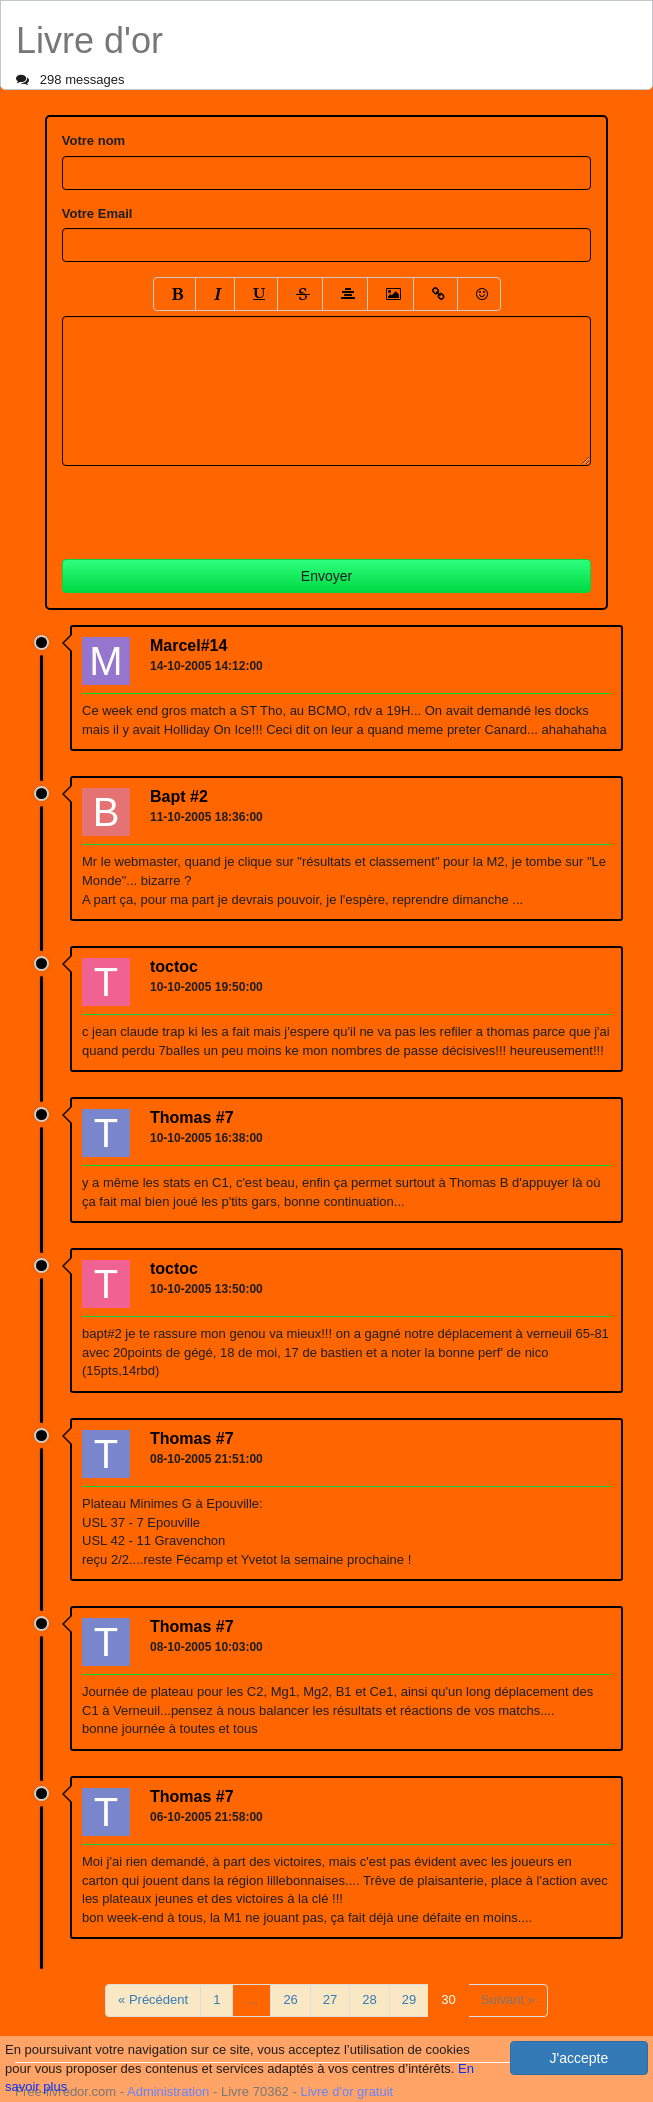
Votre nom (93, 140)
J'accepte (579, 2058)
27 (330, 1999)
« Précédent (153, 1999)
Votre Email (97, 213)
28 (369, 1999)
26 (290, 1999)
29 (409, 1999)
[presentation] (214, 505)
